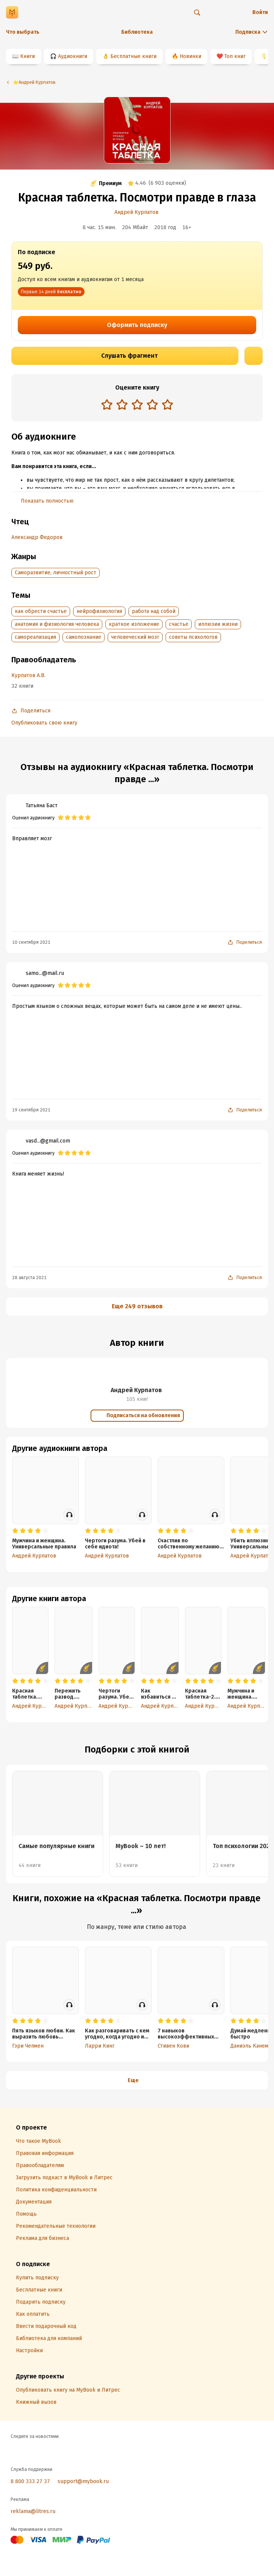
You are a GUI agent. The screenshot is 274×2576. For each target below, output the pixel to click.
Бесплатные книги (133, 56)
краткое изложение (134, 624)
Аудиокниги (72, 56)
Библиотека (137, 32)
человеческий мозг (135, 637)
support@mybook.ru (83, 2481)
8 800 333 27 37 (30, 2481)
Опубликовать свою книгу (44, 723)
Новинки (190, 56)
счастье (178, 624)
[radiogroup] (137, 405)
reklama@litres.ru (33, 2511)
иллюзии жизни (218, 624)
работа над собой (153, 611)
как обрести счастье (41, 611)
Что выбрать (22, 32)
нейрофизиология (99, 611)
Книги (27, 56)
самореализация (35, 637)
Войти (260, 12)
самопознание (83, 637)
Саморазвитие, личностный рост (55, 572)
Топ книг (235, 56)
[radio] (107, 404)
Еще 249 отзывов (137, 1306)
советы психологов (193, 637)
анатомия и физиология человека (57, 624)
